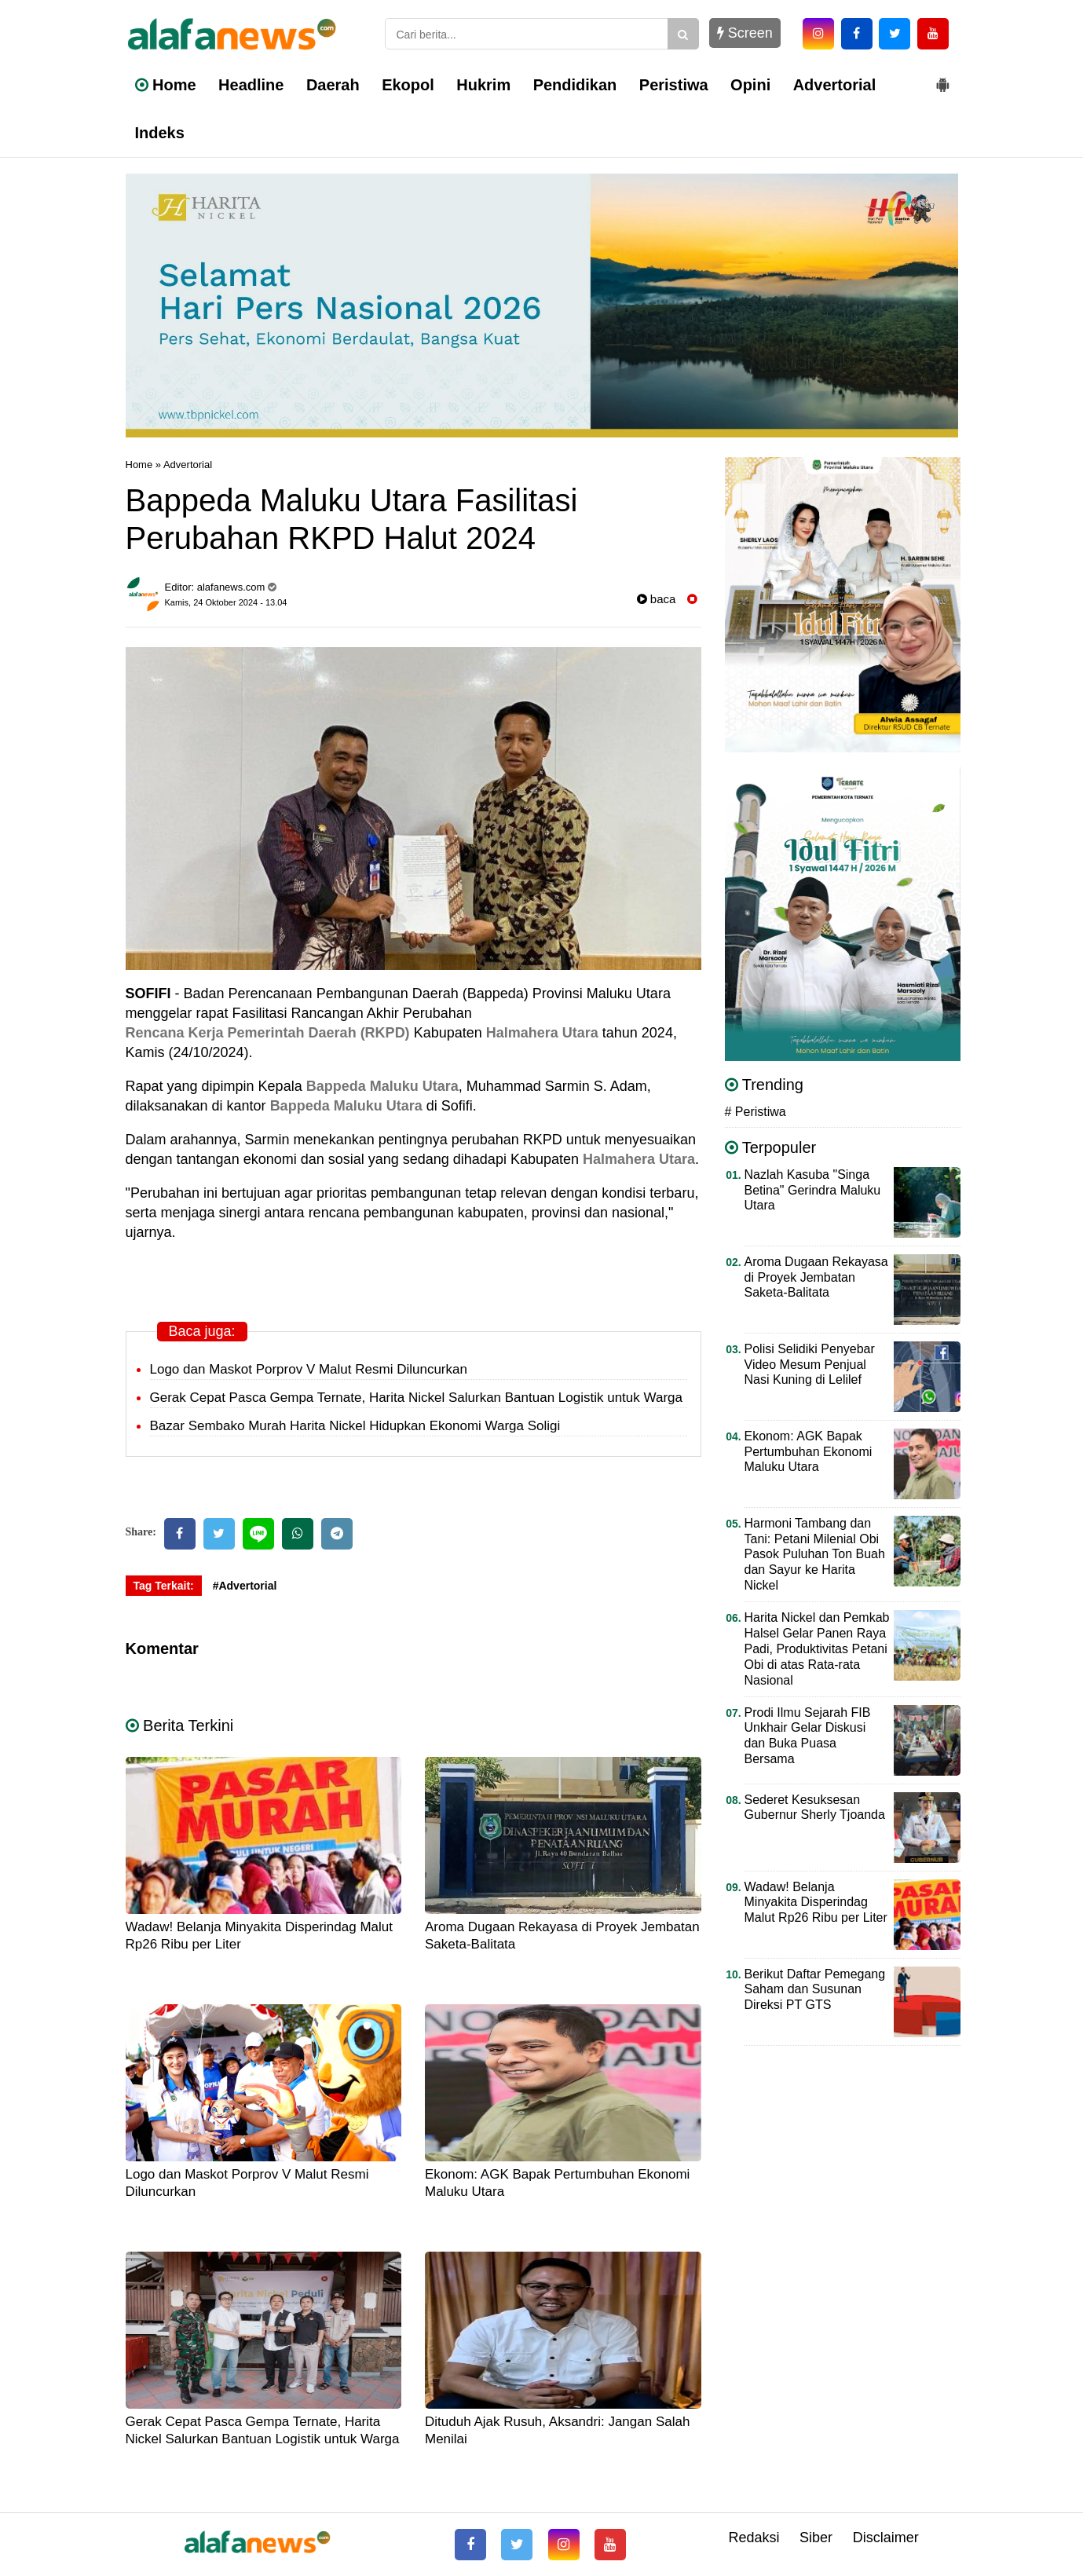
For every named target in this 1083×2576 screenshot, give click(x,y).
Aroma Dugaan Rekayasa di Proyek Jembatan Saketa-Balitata (816, 1277)
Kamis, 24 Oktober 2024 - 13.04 (226, 602)
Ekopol (408, 84)
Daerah (333, 84)
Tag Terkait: (164, 1585)
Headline (251, 84)
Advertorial (834, 84)
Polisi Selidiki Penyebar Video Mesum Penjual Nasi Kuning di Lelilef (810, 1364)
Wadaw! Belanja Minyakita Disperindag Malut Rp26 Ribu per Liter (816, 1902)
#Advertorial (245, 1585)
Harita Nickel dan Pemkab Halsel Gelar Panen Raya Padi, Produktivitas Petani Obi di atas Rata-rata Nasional (817, 1649)
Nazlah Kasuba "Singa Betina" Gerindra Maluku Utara (813, 1190)
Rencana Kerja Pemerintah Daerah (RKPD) (268, 1033)
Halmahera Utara (542, 1033)
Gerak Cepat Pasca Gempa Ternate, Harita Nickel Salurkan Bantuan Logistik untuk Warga (416, 1397)
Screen (745, 33)
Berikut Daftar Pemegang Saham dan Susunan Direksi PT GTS (815, 1989)
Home (165, 84)
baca (656, 599)
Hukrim (483, 84)
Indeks (160, 132)
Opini (750, 84)
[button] (942, 78)
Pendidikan (575, 84)
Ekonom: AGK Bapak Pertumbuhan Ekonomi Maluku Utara (809, 1451)
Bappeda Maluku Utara (382, 1086)
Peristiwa (673, 84)
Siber (815, 2537)
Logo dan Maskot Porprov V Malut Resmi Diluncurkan (308, 1369)
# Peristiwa (755, 1111)
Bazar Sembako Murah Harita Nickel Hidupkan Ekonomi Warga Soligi (355, 1425)
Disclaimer (886, 2537)
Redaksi (753, 2537)
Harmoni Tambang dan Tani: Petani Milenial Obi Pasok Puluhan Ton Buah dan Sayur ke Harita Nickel (815, 1555)
